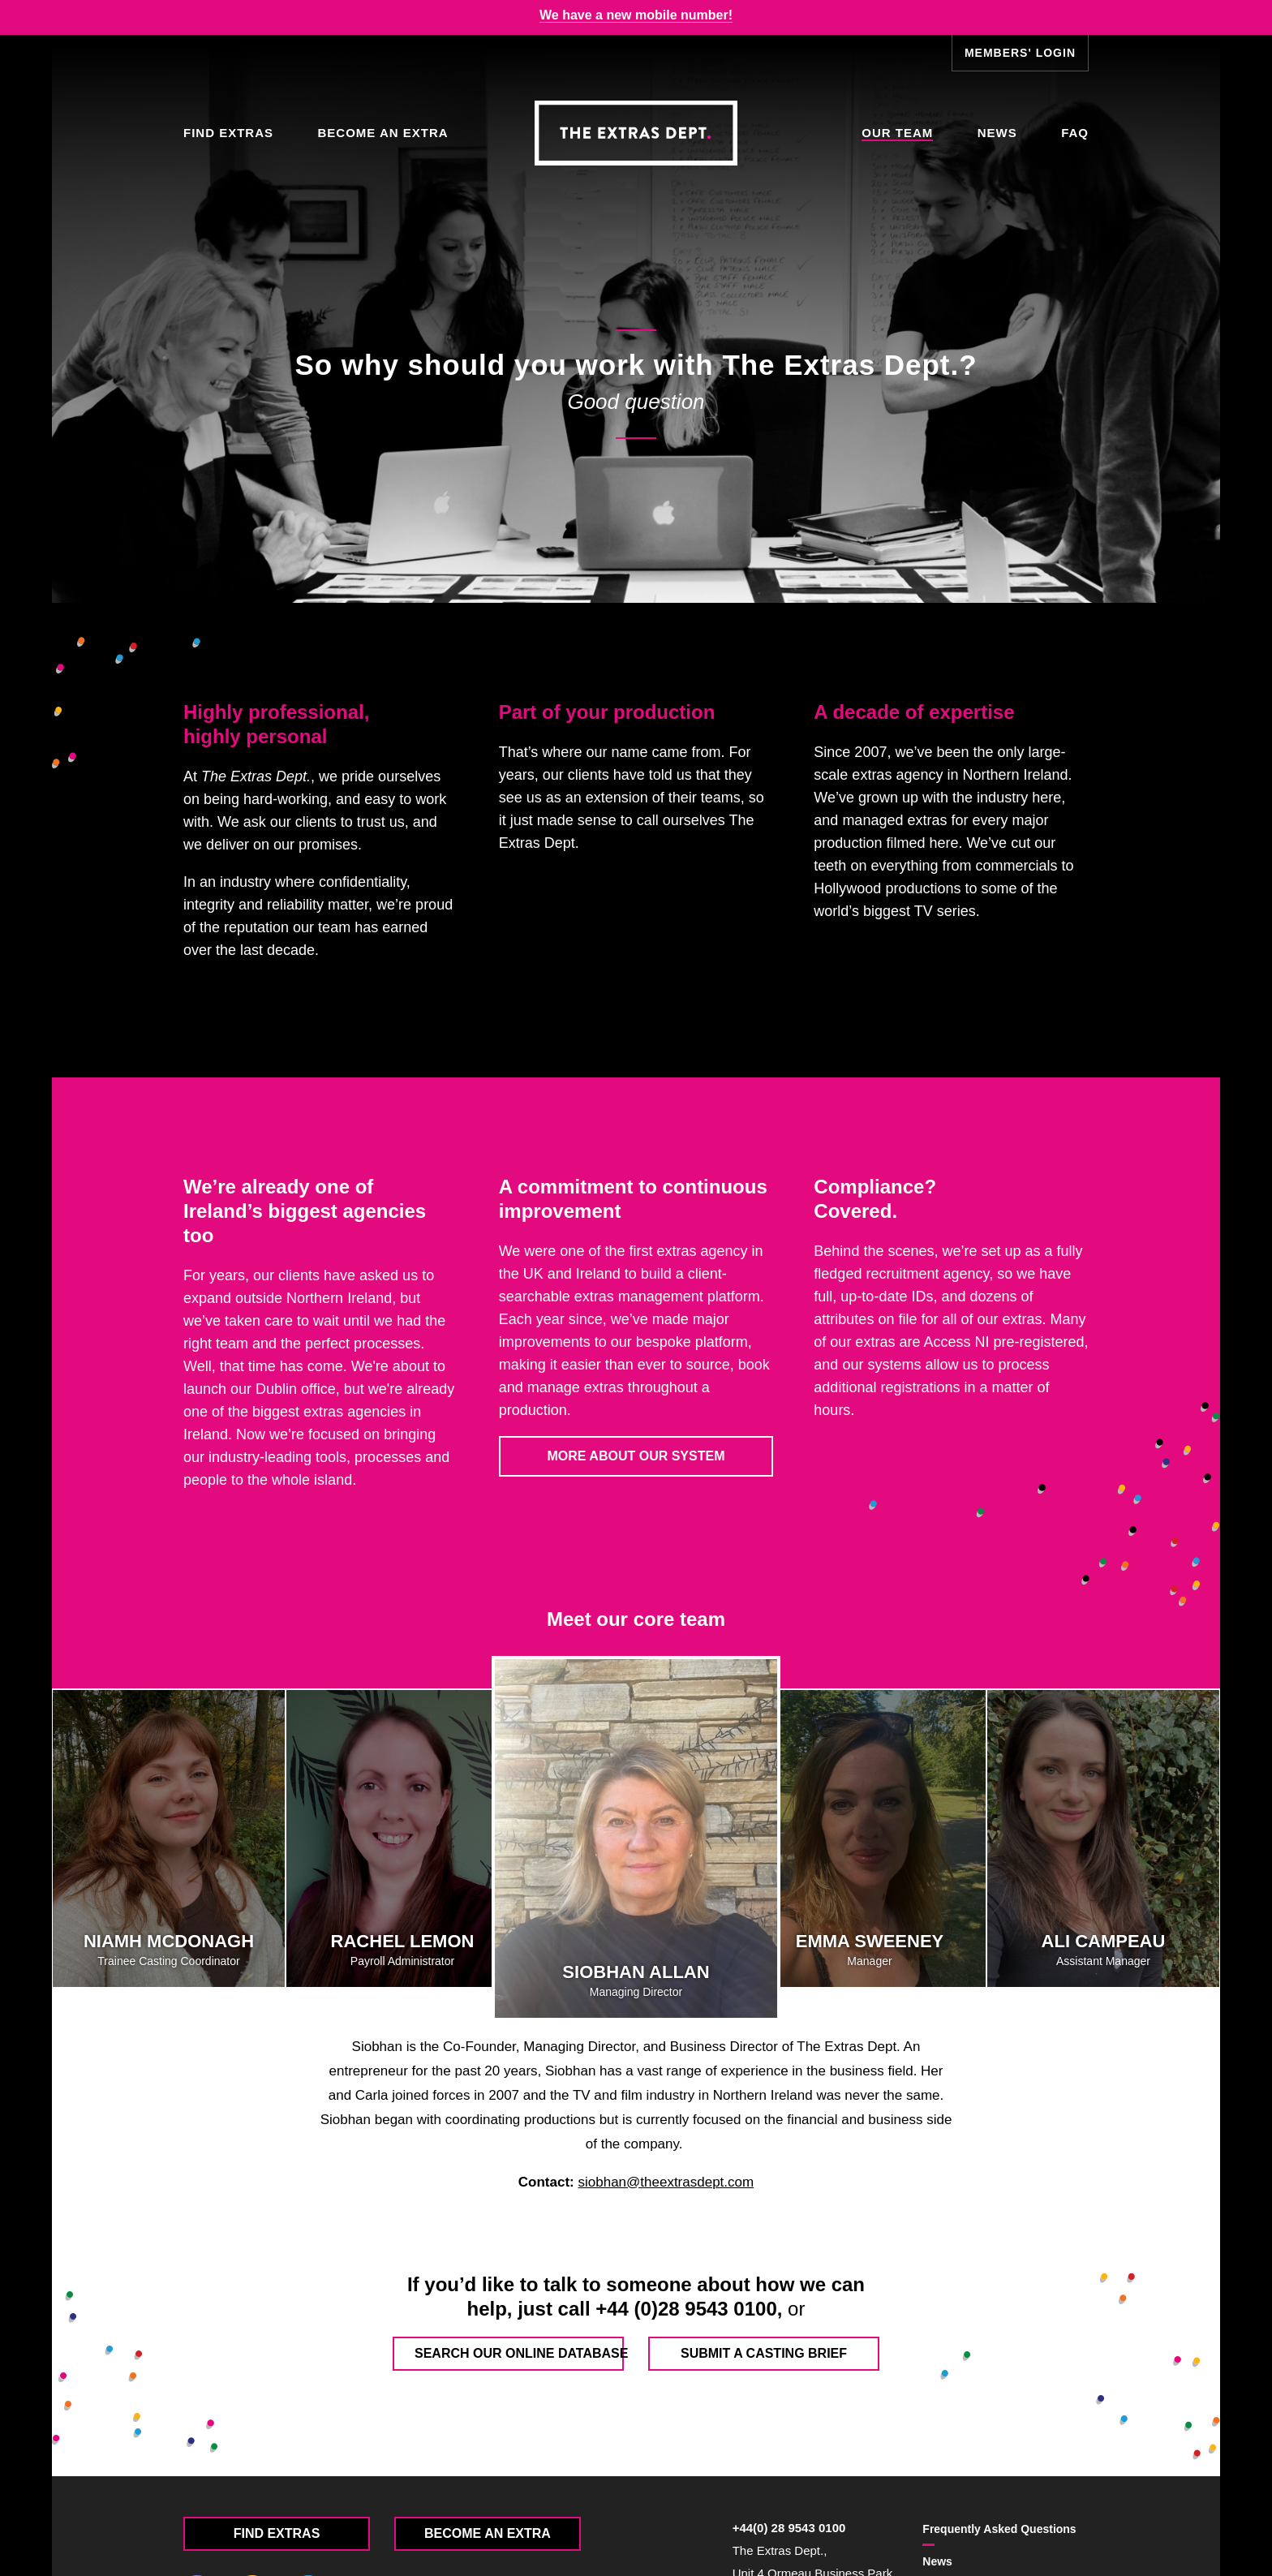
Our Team (897, 133)
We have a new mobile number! (636, 15)
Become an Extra (382, 133)
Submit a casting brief (764, 2353)
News (997, 133)
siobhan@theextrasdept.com (666, 2182)
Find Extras (228, 133)
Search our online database (519, 2353)
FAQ (1075, 133)
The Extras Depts (636, 133)
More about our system (636, 1456)
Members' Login (1020, 52)
